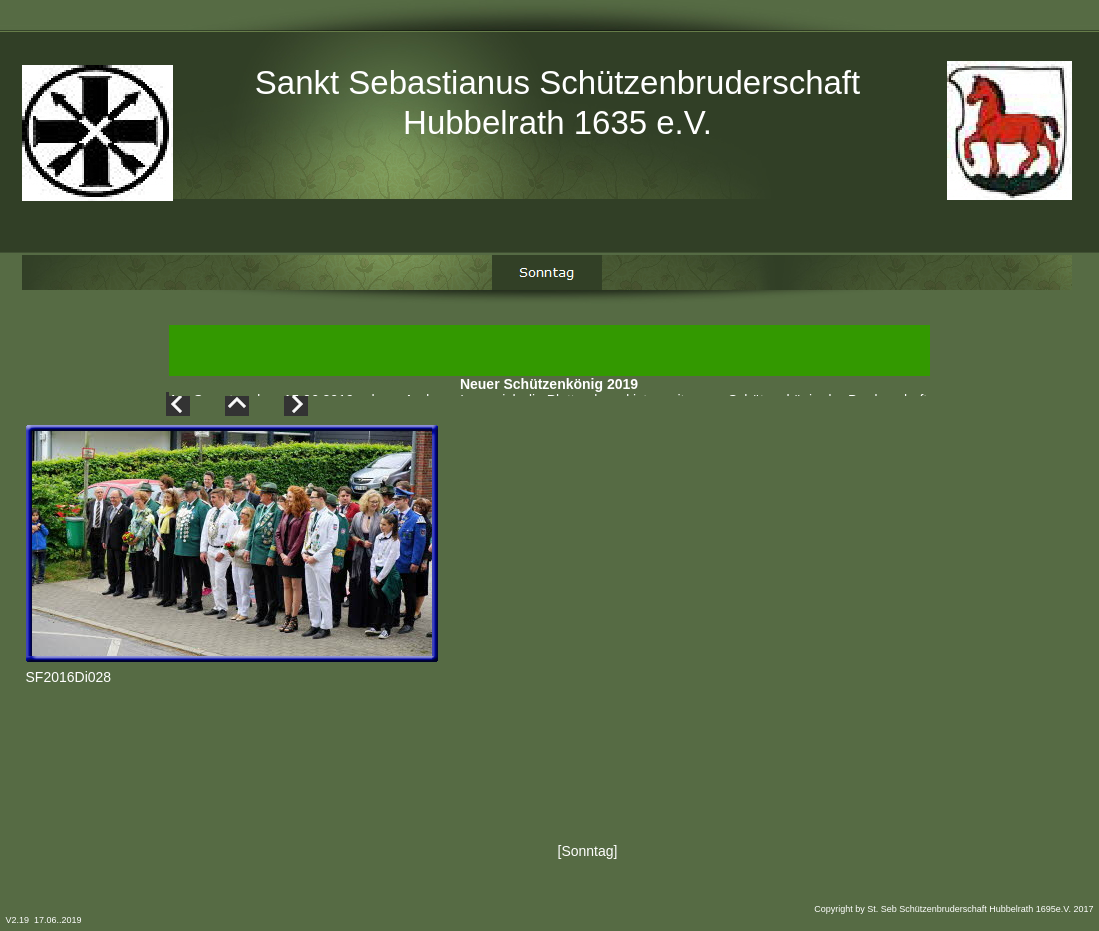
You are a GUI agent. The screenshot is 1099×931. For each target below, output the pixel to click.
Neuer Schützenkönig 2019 (549, 389)
